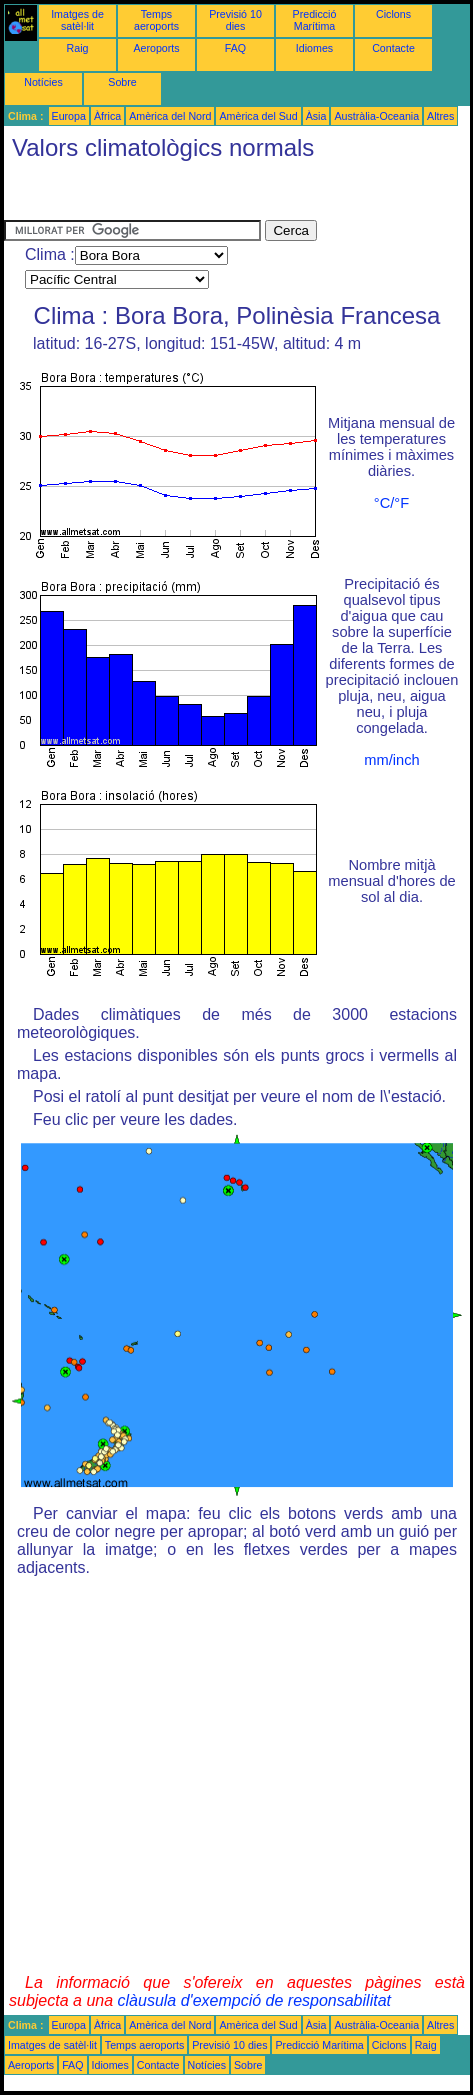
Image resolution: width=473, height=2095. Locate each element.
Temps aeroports (156, 20)
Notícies (43, 82)
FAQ (235, 48)
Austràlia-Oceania (376, 116)
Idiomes (314, 48)
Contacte (393, 48)
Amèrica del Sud (258, 116)
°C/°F (391, 503)
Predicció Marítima (315, 20)
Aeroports (156, 48)
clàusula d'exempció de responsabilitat (254, 2000)
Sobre (122, 82)
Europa (69, 116)
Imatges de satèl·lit (77, 20)
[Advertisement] (164, 195)
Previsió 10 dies (235, 20)
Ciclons (393, 14)
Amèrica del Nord (170, 116)
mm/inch (391, 760)
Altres (440, 116)
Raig (78, 48)
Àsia (316, 116)
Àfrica (107, 116)
